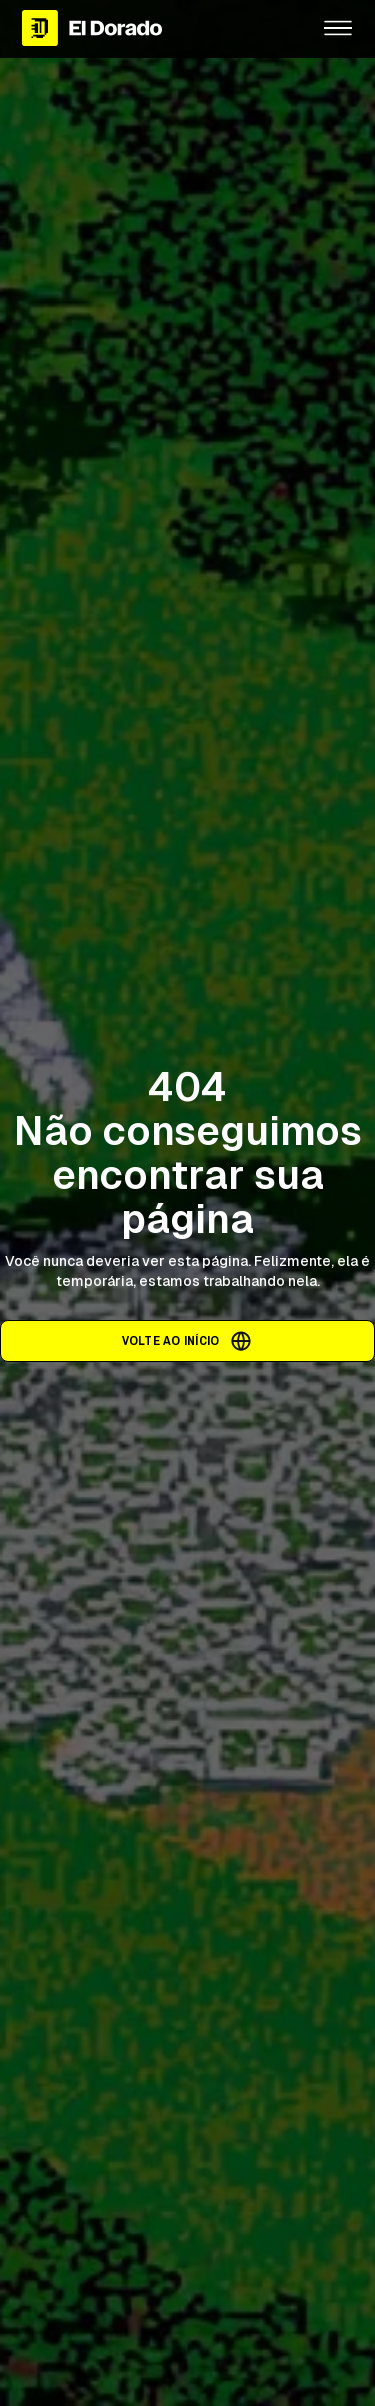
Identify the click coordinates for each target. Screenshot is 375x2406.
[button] (338, 28)
